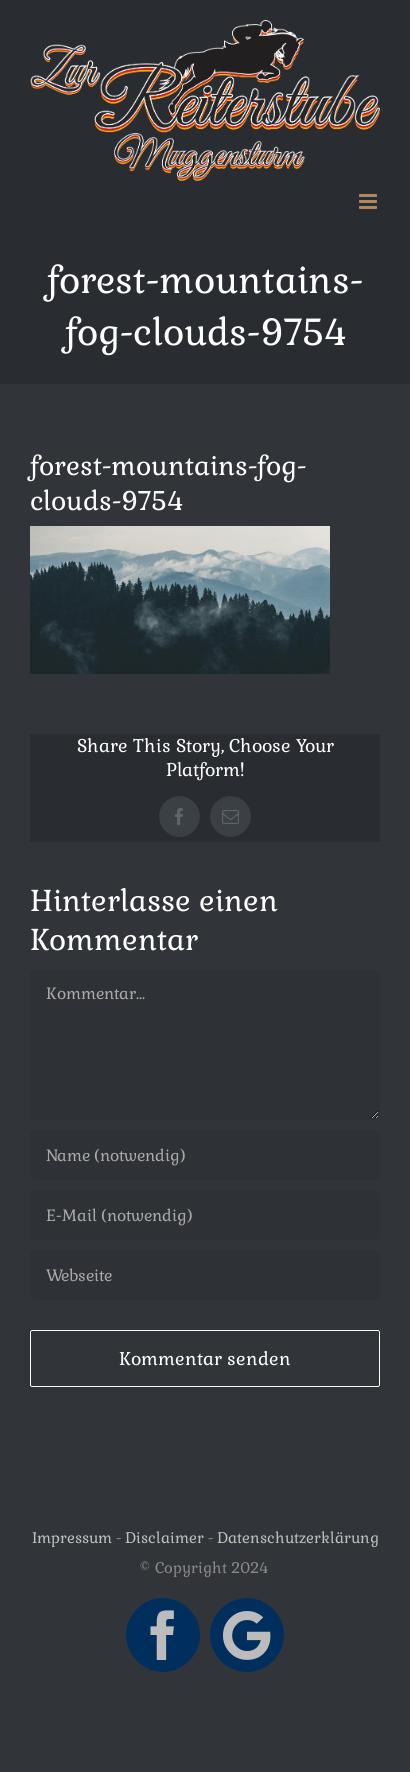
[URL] (205, 1275)
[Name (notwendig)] (205, 1155)
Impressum (72, 1537)
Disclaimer (164, 1537)
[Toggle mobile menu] (369, 201)
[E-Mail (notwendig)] (205, 1215)
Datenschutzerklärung (298, 1537)
